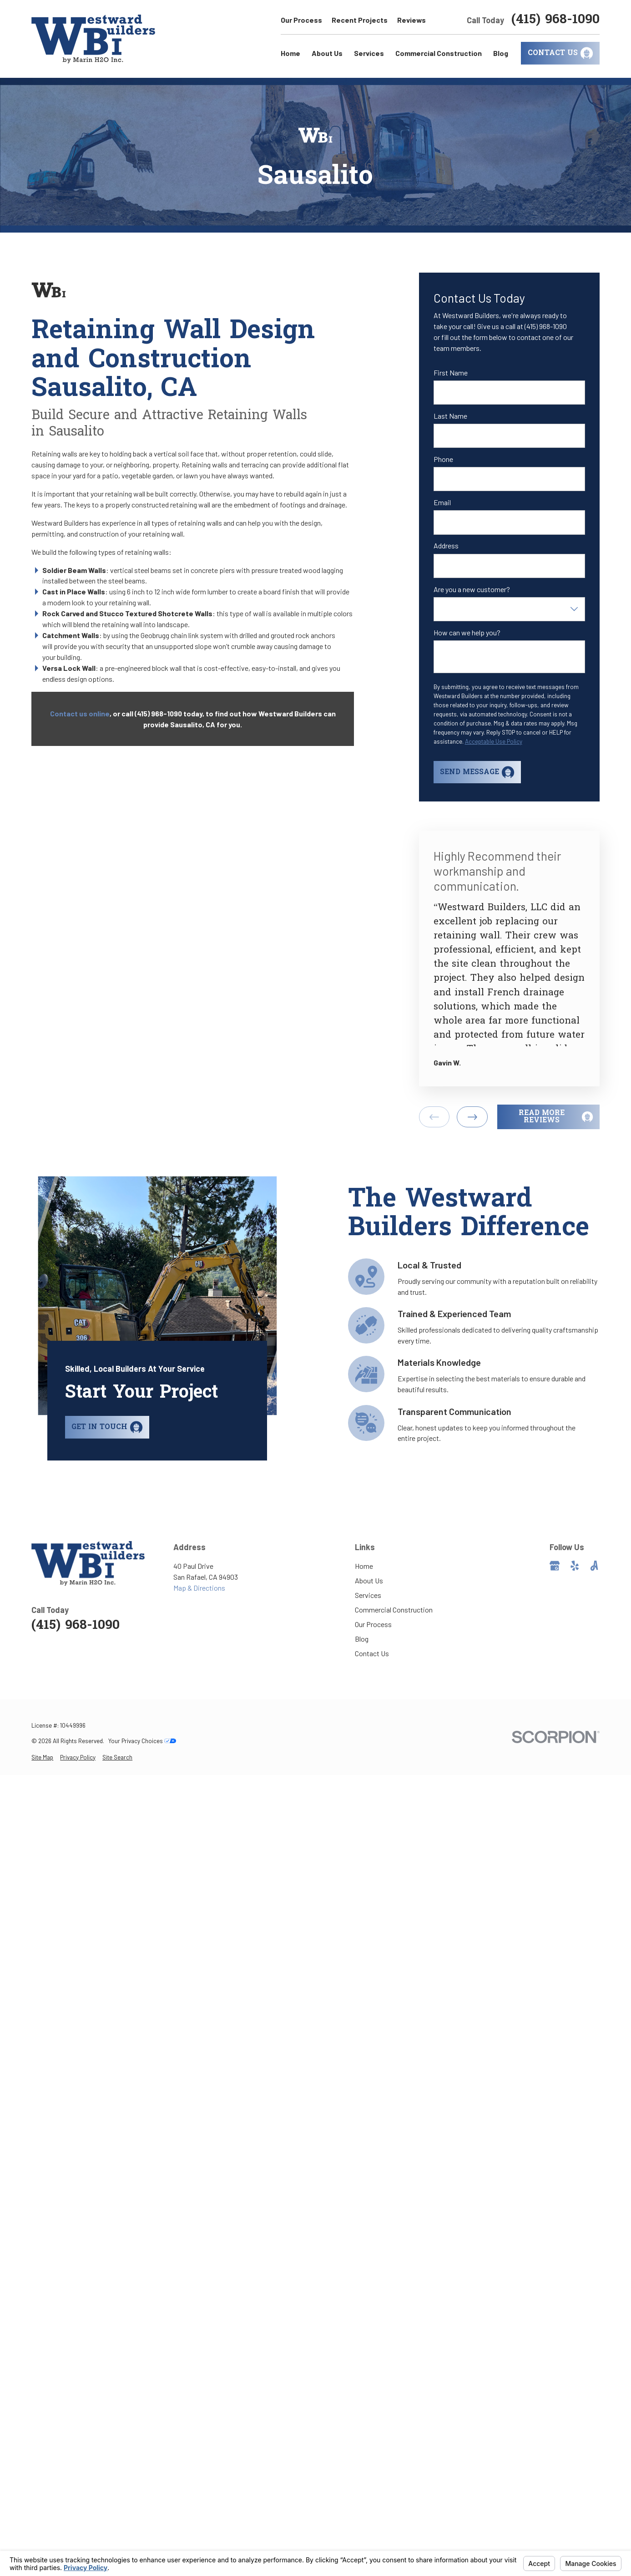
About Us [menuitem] (327, 53)
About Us (369, 1580)
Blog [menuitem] (500, 53)
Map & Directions (199, 1587)
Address (446, 545)
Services (368, 1595)
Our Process (301, 19)
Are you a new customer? (472, 589)
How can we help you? (467, 632)
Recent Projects (360, 19)
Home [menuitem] (290, 53)
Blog (362, 1638)
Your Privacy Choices (142, 1740)
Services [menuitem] (369, 53)
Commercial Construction (394, 1609)
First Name (451, 372)
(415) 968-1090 (555, 20)
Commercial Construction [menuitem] (438, 53)
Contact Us (372, 1653)
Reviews (411, 19)
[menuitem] (42, 1757)
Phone (443, 459)
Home (364, 1566)
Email (442, 502)
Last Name (450, 415)
